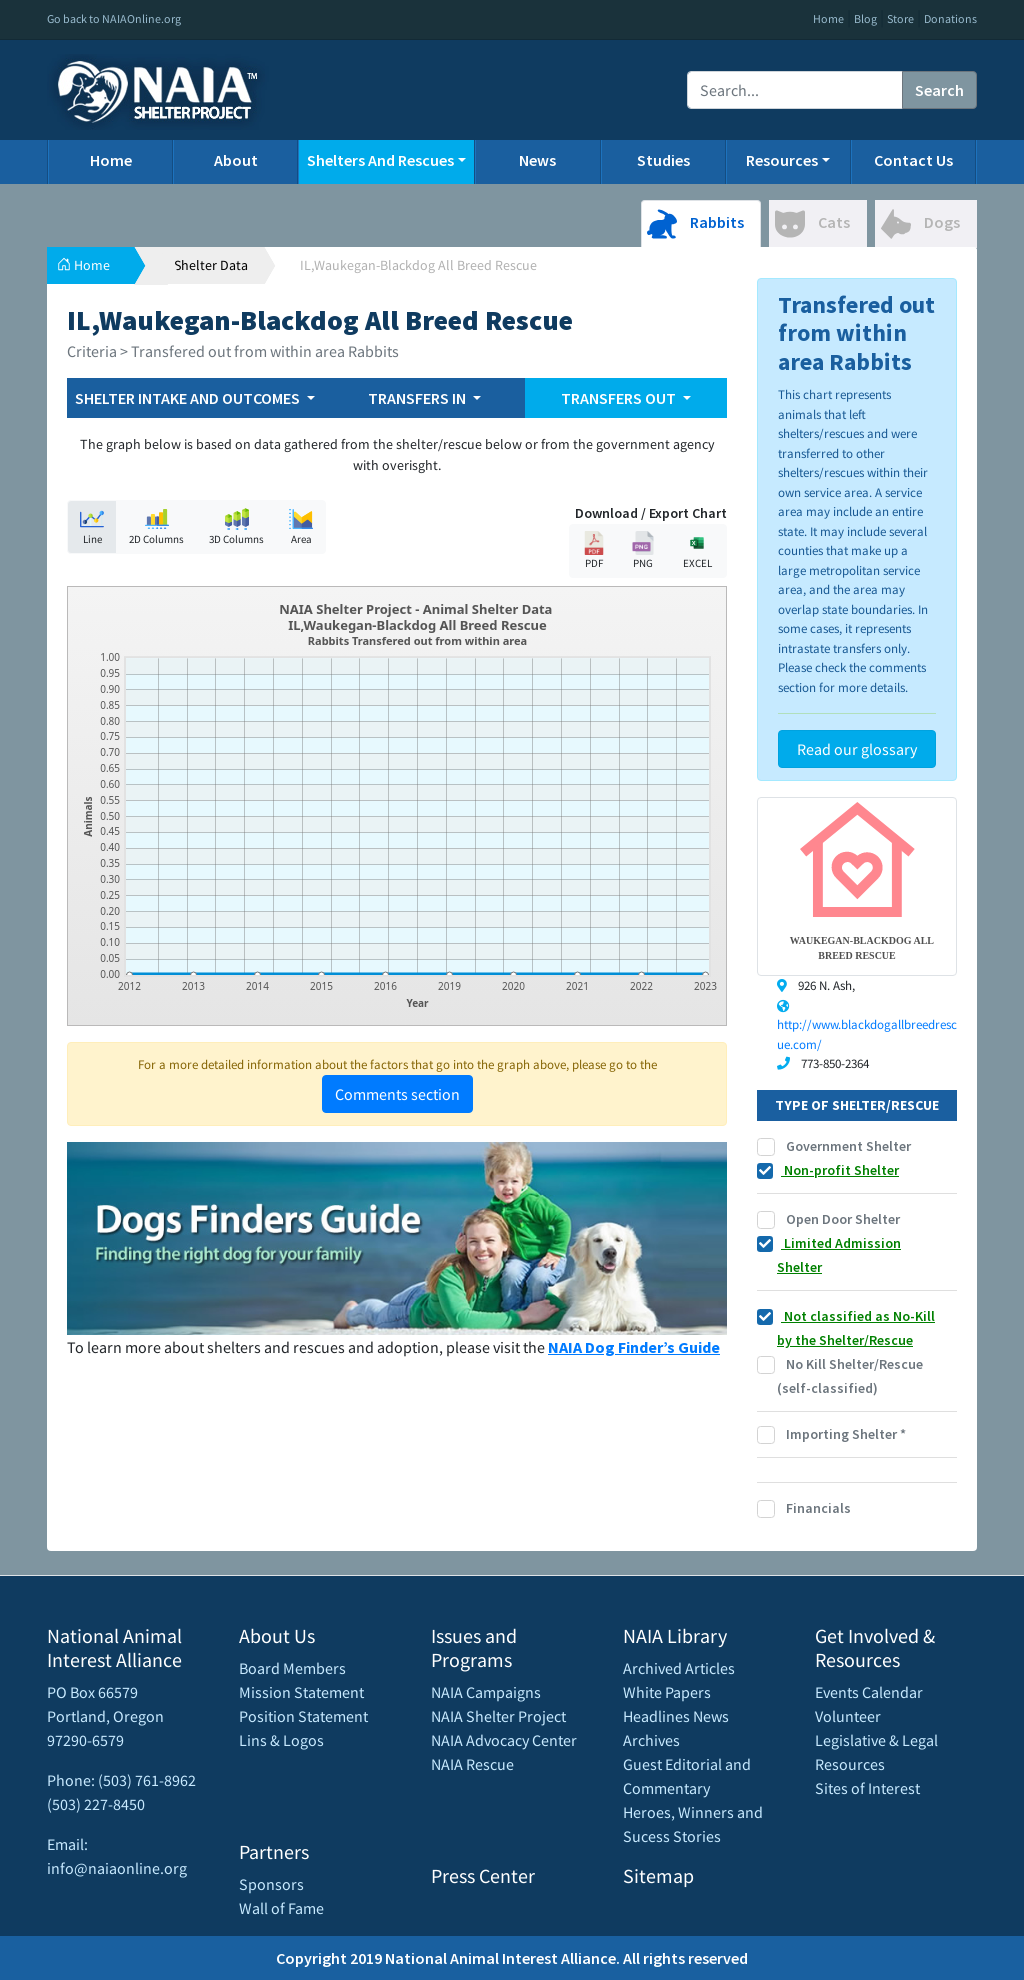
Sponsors (271, 1884)
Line (92, 526)
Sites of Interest (867, 1788)
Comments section (397, 1094)
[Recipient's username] (795, 90)
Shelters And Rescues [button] (380, 160)
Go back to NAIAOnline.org (114, 18)
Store (900, 18)
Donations (950, 18)
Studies (663, 160)
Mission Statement (301, 1692)
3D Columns (236, 526)
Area (301, 526)
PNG (643, 550)
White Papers (667, 1692)
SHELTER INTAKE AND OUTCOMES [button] (189, 398)
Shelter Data (211, 265)
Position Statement (303, 1716)
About (236, 160)
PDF (594, 550)
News (537, 160)
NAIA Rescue (472, 1764)
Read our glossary (857, 749)
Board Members (292, 1668)
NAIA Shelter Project (498, 1716)
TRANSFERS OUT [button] (620, 398)
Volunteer (848, 1716)
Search (939, 90)
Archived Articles (679, 1668)
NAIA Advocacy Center (504, 1740)
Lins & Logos (281, 1740)
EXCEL (697, 550)
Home (828, 18)
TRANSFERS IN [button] (418, 398)
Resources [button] (782, 160)
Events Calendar (869, 1692)
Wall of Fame (281, 1908)
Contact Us (913, 160)
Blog (865, 18)
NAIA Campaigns (486, 1692)
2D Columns (156, 526)
